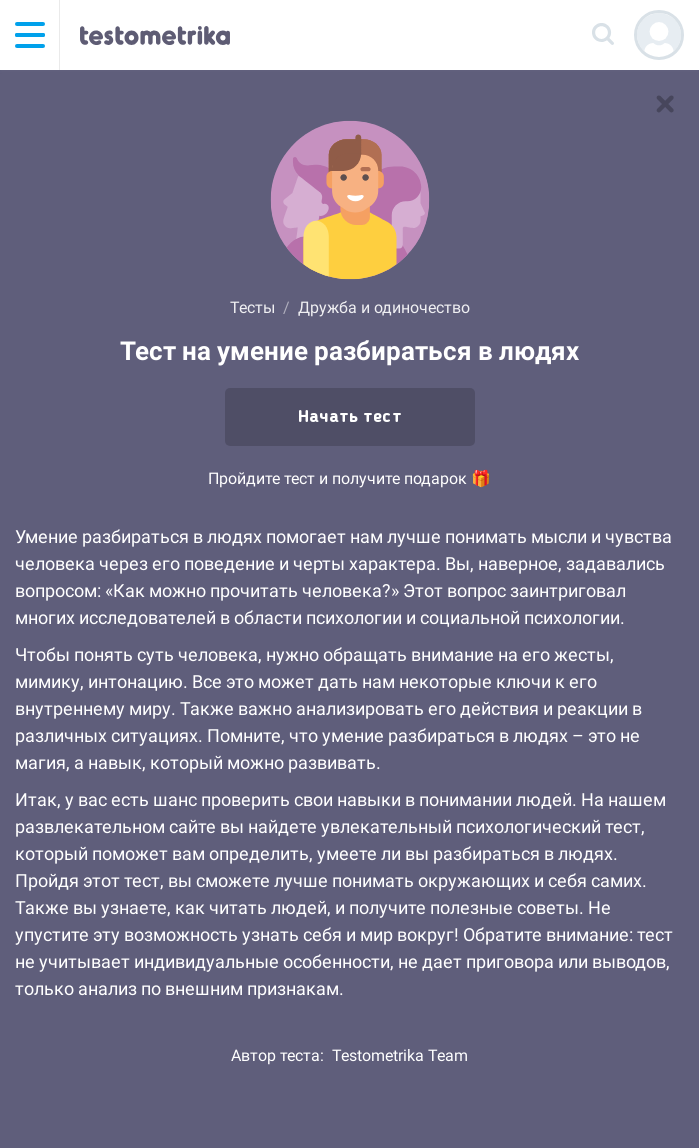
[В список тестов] (665, 104)
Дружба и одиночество (384, 307)
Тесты (252, 307)
